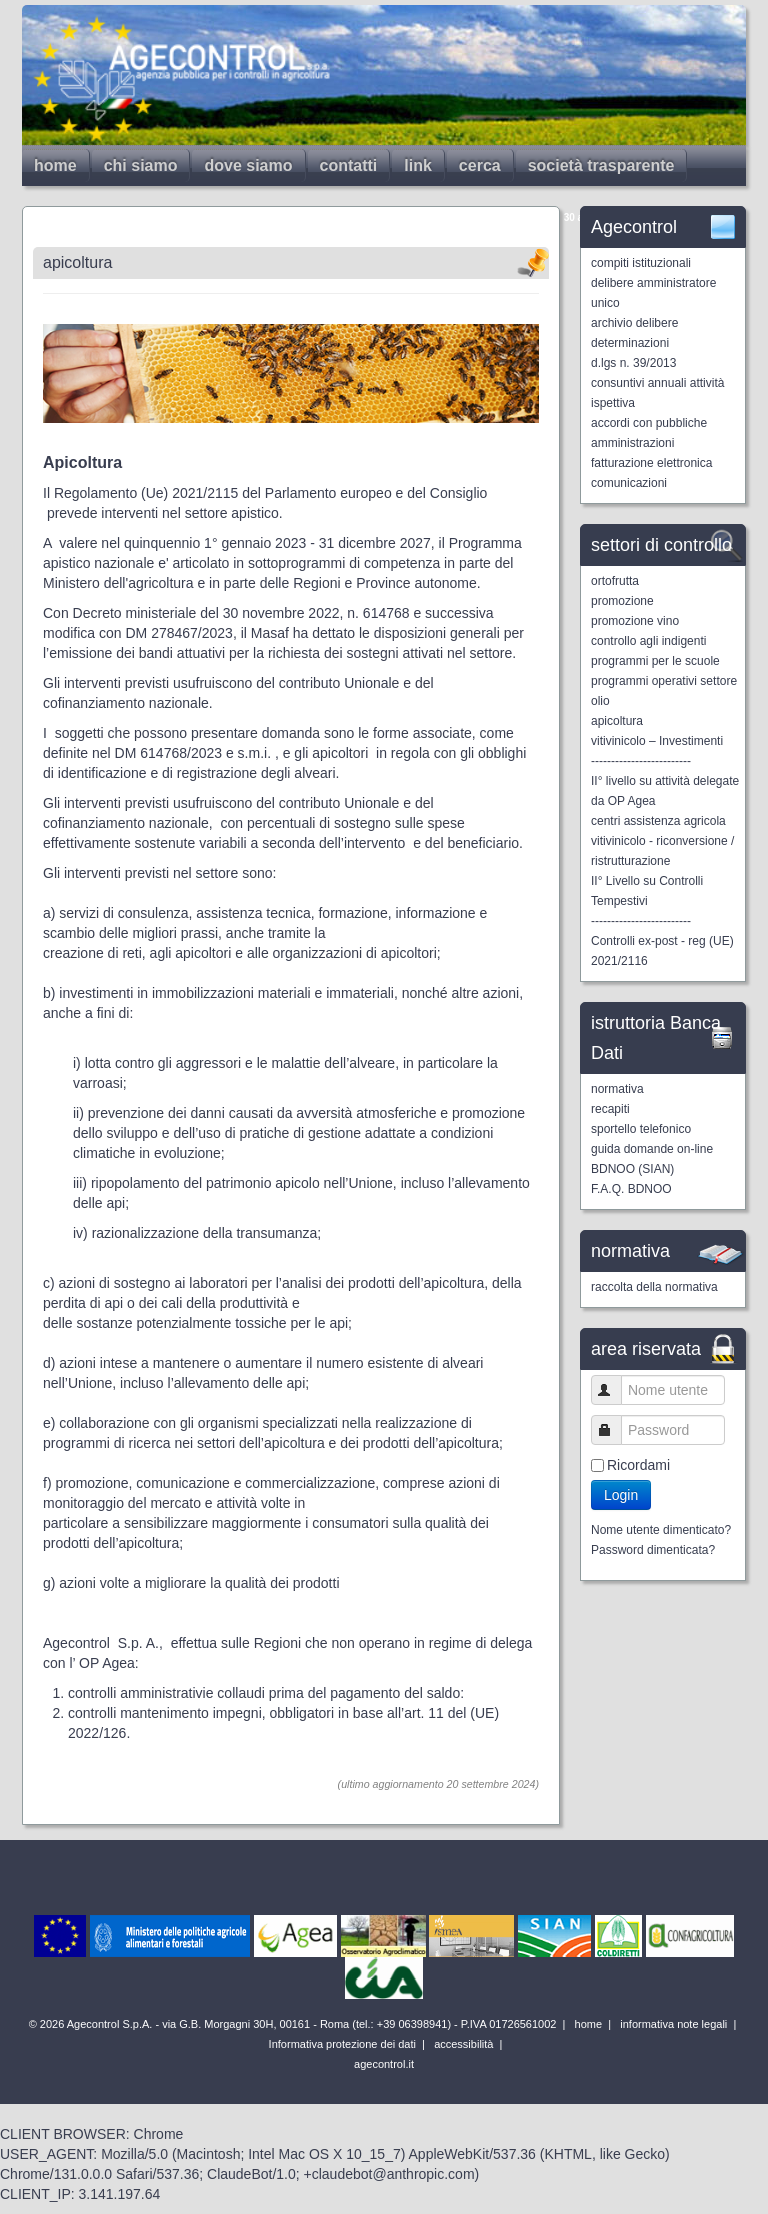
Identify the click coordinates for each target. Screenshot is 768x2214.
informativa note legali (672, 2024)
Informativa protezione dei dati (341, 2044)
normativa (617, 1089)
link (418, 165)
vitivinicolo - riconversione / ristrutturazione (662, 851)
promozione (622, 601)
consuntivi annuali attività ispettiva (657, 393)
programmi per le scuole (655, 661)
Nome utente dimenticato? (661, 1530)
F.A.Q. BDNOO (631, 1189)
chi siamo (141, 165)
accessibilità (462, 2044)
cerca (480, 165)
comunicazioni (629, 483)
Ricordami (638, 1465)
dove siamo (248, 165)
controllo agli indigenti (648, 641)
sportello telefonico (641, 1129)
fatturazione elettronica (651, 463)
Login (621, 1495)
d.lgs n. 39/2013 (633, 363)
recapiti (610, 1109)
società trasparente (601, 165)
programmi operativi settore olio (664, 691)
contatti (349, 165)
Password (615, 1429)
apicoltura (617, 721)
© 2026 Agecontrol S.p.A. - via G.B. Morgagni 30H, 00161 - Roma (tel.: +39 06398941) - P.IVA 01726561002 (294, 2024)
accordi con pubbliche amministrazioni (649, 433)
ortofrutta (615, 581)
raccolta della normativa (654, 1287)
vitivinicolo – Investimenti (657, 741)
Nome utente (615, 1389)
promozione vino (635, 621)
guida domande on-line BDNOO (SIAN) (652, 1159)
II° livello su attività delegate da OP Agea (665, 791)
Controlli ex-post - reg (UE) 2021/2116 (662, 951)
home (55, 165)
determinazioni (630, 343)
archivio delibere (634, 323)
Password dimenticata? (653, 1550)
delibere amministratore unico (653, 293)
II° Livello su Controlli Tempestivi (647, 891)
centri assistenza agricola (658, 821)
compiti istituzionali (641, 263)
